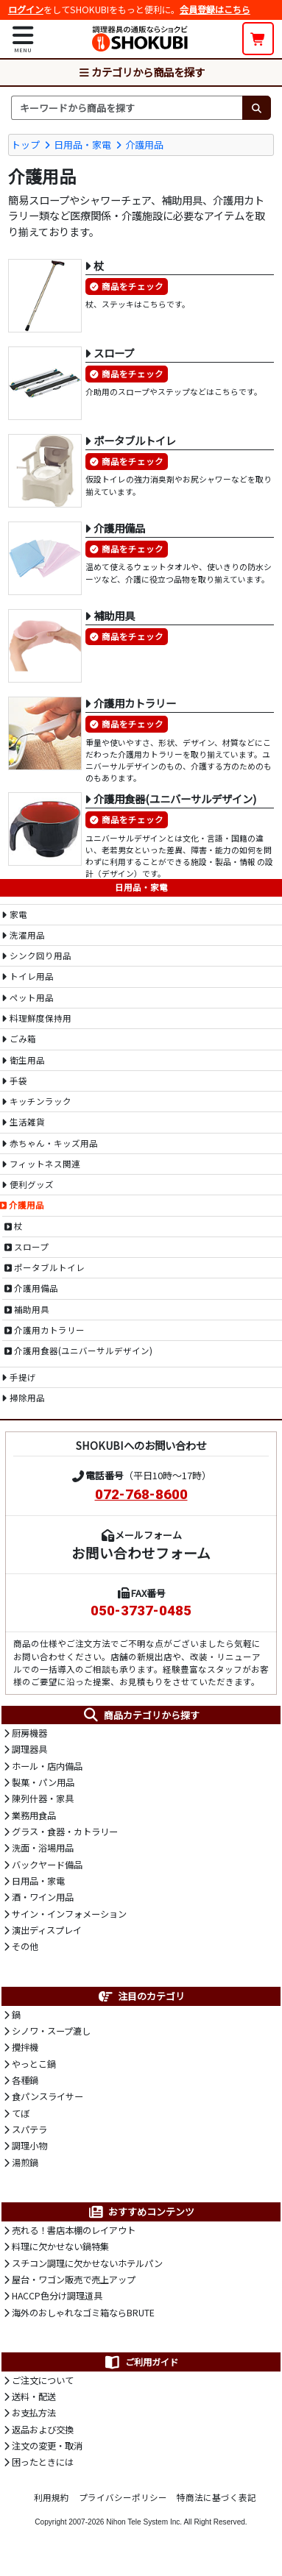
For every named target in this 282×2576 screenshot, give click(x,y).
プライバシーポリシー (123, 2497)
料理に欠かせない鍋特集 (60, 2246)
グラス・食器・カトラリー (65, 1831)
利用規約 (51, 2497)
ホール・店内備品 (47, 1766)
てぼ (20, 2113)
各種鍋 (25, 2080)
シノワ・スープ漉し (51, 2031)
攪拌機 (25, 2047)
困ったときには (43, 2462)
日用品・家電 (82, 145)
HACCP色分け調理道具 (57, 2295)
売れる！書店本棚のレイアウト (73, 2230)
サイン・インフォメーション (69, 1914)
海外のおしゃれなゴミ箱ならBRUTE (83, 2312)
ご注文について (43, 2380)
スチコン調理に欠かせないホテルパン (87, 2263)
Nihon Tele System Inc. (144, 2522)
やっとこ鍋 (34, 2064)
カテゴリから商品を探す (141, 71)
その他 (25, 1946)
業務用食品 (34, 1815)
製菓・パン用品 (43, 1782)
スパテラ (29, 2129)
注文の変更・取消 (47, 2445)
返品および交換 (43, 2429)
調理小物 (29, 2145)
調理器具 (29, 1749)
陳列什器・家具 (43, 1798)
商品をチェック (132, 286)
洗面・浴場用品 (43, 1847)
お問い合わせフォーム (141, 1552)
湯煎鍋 (25, 2162)
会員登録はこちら (215, 9)
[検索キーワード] (126, 107)
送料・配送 (34, 2396)
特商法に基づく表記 (216, 2497)
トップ (25, 145)
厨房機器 (29, 1733)
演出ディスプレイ (47, 1930)
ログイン (25, 9)
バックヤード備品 (47, 1864)
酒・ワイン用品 (43, 1897)
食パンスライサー (47, 2096)
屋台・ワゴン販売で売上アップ (73, 2279)
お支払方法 (34, 2412)
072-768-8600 (141, 1495)
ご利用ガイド (140, 2362)
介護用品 (144, 145)
